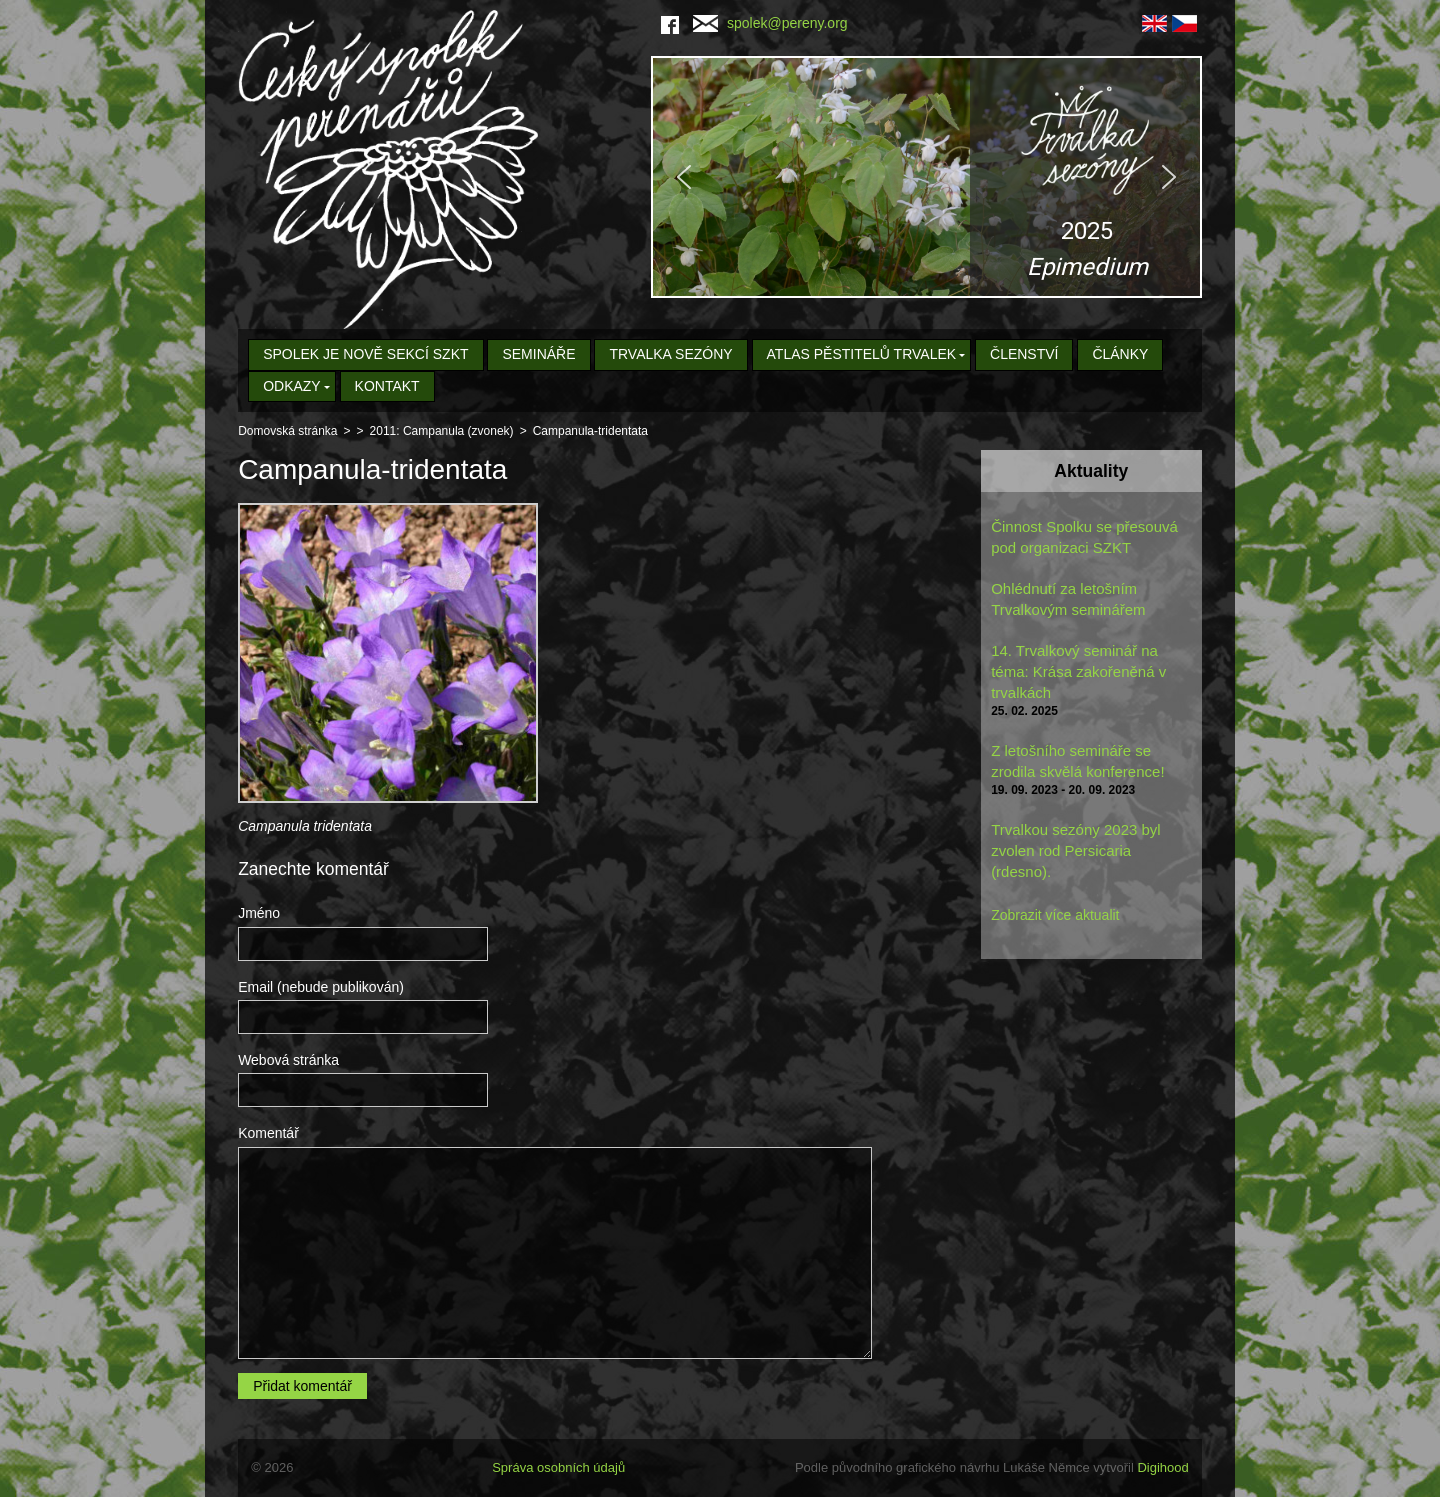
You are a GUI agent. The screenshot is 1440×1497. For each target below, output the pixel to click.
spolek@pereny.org (770, 23)
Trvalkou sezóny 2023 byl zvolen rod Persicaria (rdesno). (1076, 850)
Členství (1024, 354)
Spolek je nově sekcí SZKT (365, 354)
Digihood (1162, 1467)
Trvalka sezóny (670, 354)
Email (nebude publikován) (321, 987)
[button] (926, 177)
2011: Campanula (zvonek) (442, 431)
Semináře (538, 354)
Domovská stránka (287, 431)
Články (1120, 354)
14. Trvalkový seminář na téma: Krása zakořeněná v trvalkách (1078, 671)
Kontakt (387, 386)
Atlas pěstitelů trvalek (862, 354)
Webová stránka (288, 1060)
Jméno (259, 913)
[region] (926, 177)
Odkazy (292, 386)
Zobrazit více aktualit (1055, 915)
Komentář (268, 1133)
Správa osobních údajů (558, 1467)
